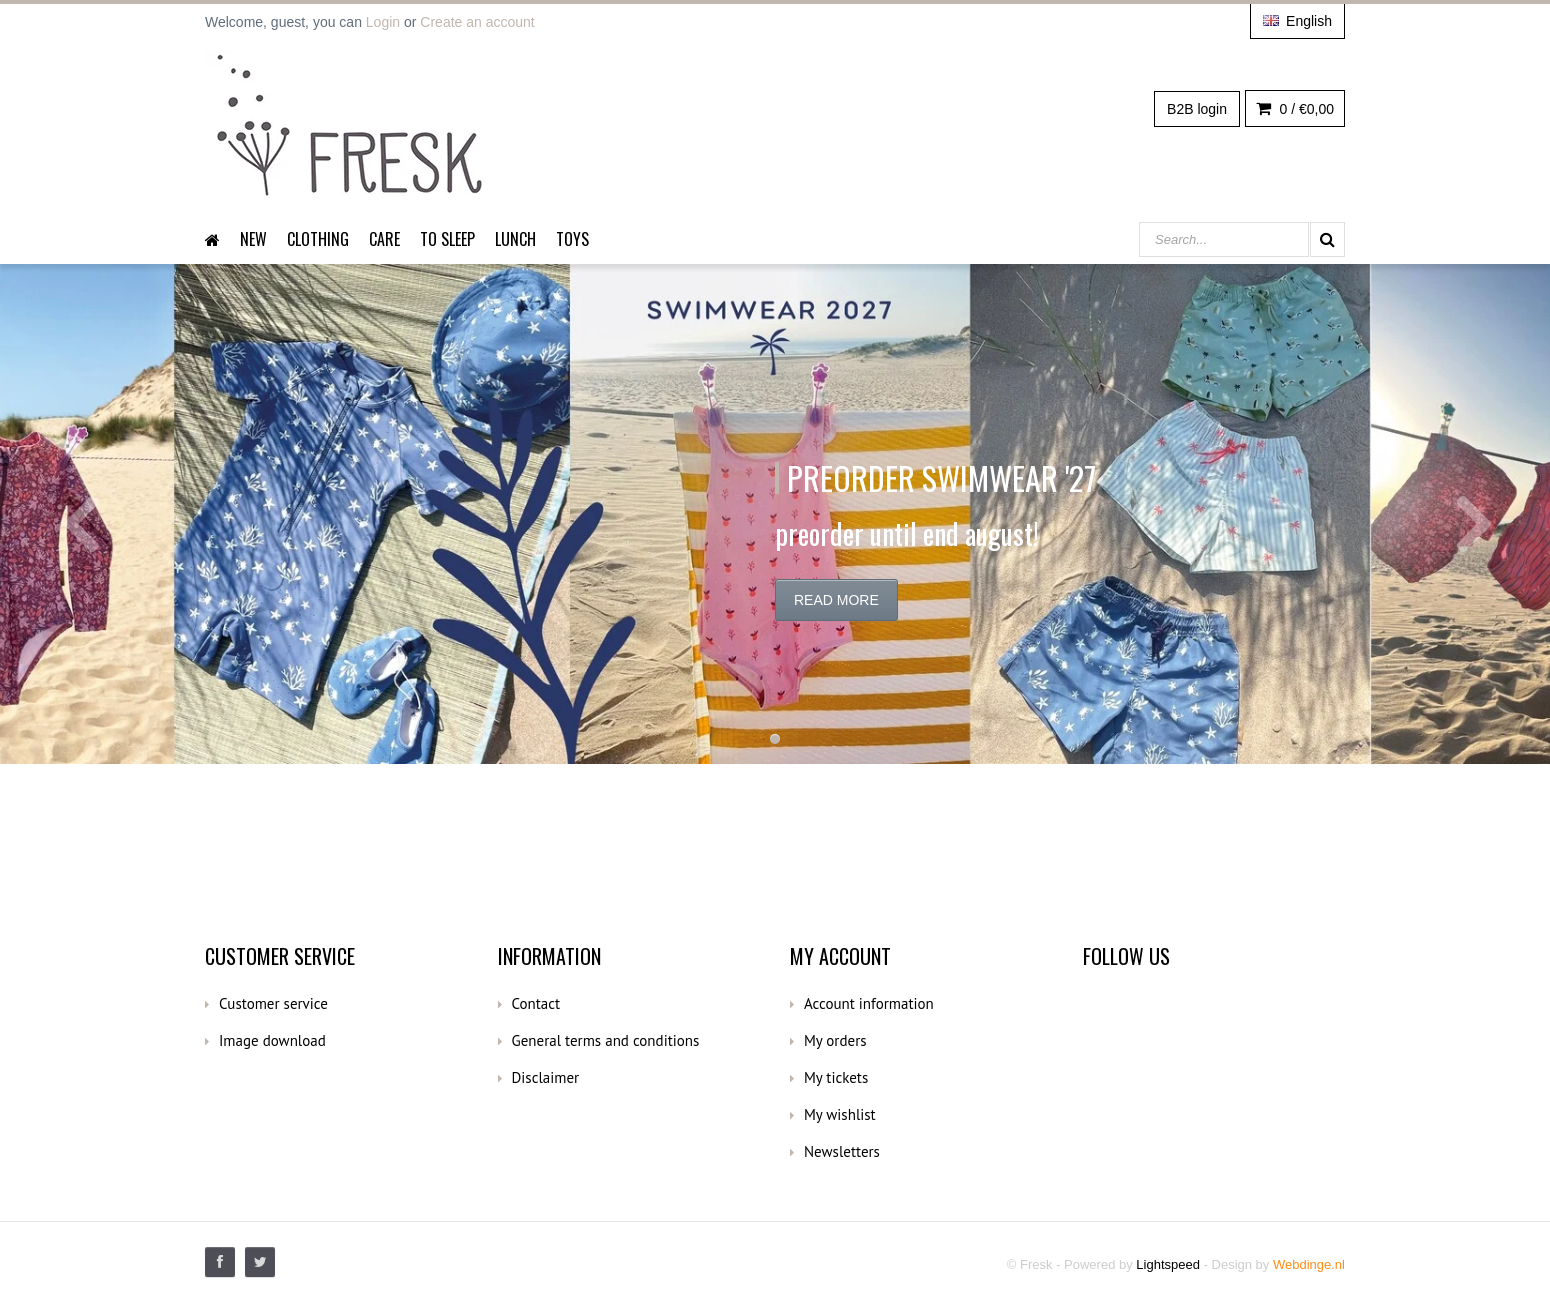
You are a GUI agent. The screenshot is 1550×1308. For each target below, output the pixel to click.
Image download (272, 1040)
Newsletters (842, 1151)
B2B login (1197, 109)
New (253, 239)
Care (384, 239)
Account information (869, 1003)
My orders (835, 1040)
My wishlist (840, 1114)
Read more (836, 600)
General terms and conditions (606, 1040)
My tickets (836, 1077)
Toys (572, 239)
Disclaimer (546, 1077)
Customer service (273, 1003)
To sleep (447, 239)
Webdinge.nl (1309, 1264)
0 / (1295, 109)
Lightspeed (1168, 1264)
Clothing (318, 239)
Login (383, 22)
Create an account (477, 22)
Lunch (515, 239)
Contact (536, 1003)
